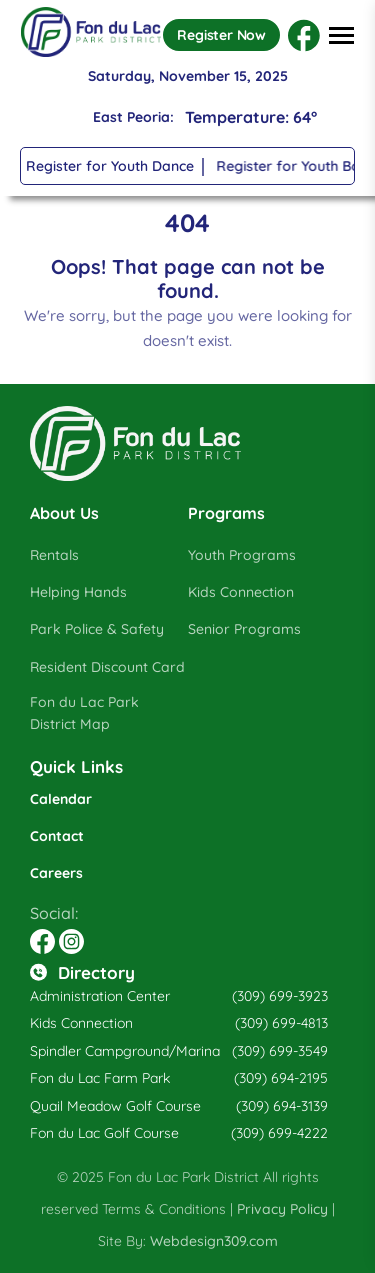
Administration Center (100, 996)
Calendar (61, 799)
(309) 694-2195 (281, 1078)
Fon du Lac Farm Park (100, 1078)
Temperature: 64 (251, 117)
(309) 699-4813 (281, 1023)
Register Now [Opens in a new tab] (221, 35)
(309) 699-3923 (280, 996)
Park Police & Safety (97, 629)
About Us (64, 513)
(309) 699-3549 (280, 1051)
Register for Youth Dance (111, 166)
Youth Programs (242, 555)
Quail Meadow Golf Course (115, 1106)
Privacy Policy (282, 1209)
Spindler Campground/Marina (125, 1051)
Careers (56, 873)
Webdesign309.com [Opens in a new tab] (214, 1241)
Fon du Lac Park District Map (84, 713)
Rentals (54, 555)
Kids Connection (241, 592)
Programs (226, 513)
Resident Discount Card (107, 667)
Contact (57, 836)
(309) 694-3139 (282, 1106)
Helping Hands (78, 592)
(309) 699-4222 (279, 1133)
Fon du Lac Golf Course (104, 1133)
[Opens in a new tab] (304, 35)
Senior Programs (244, 629)
